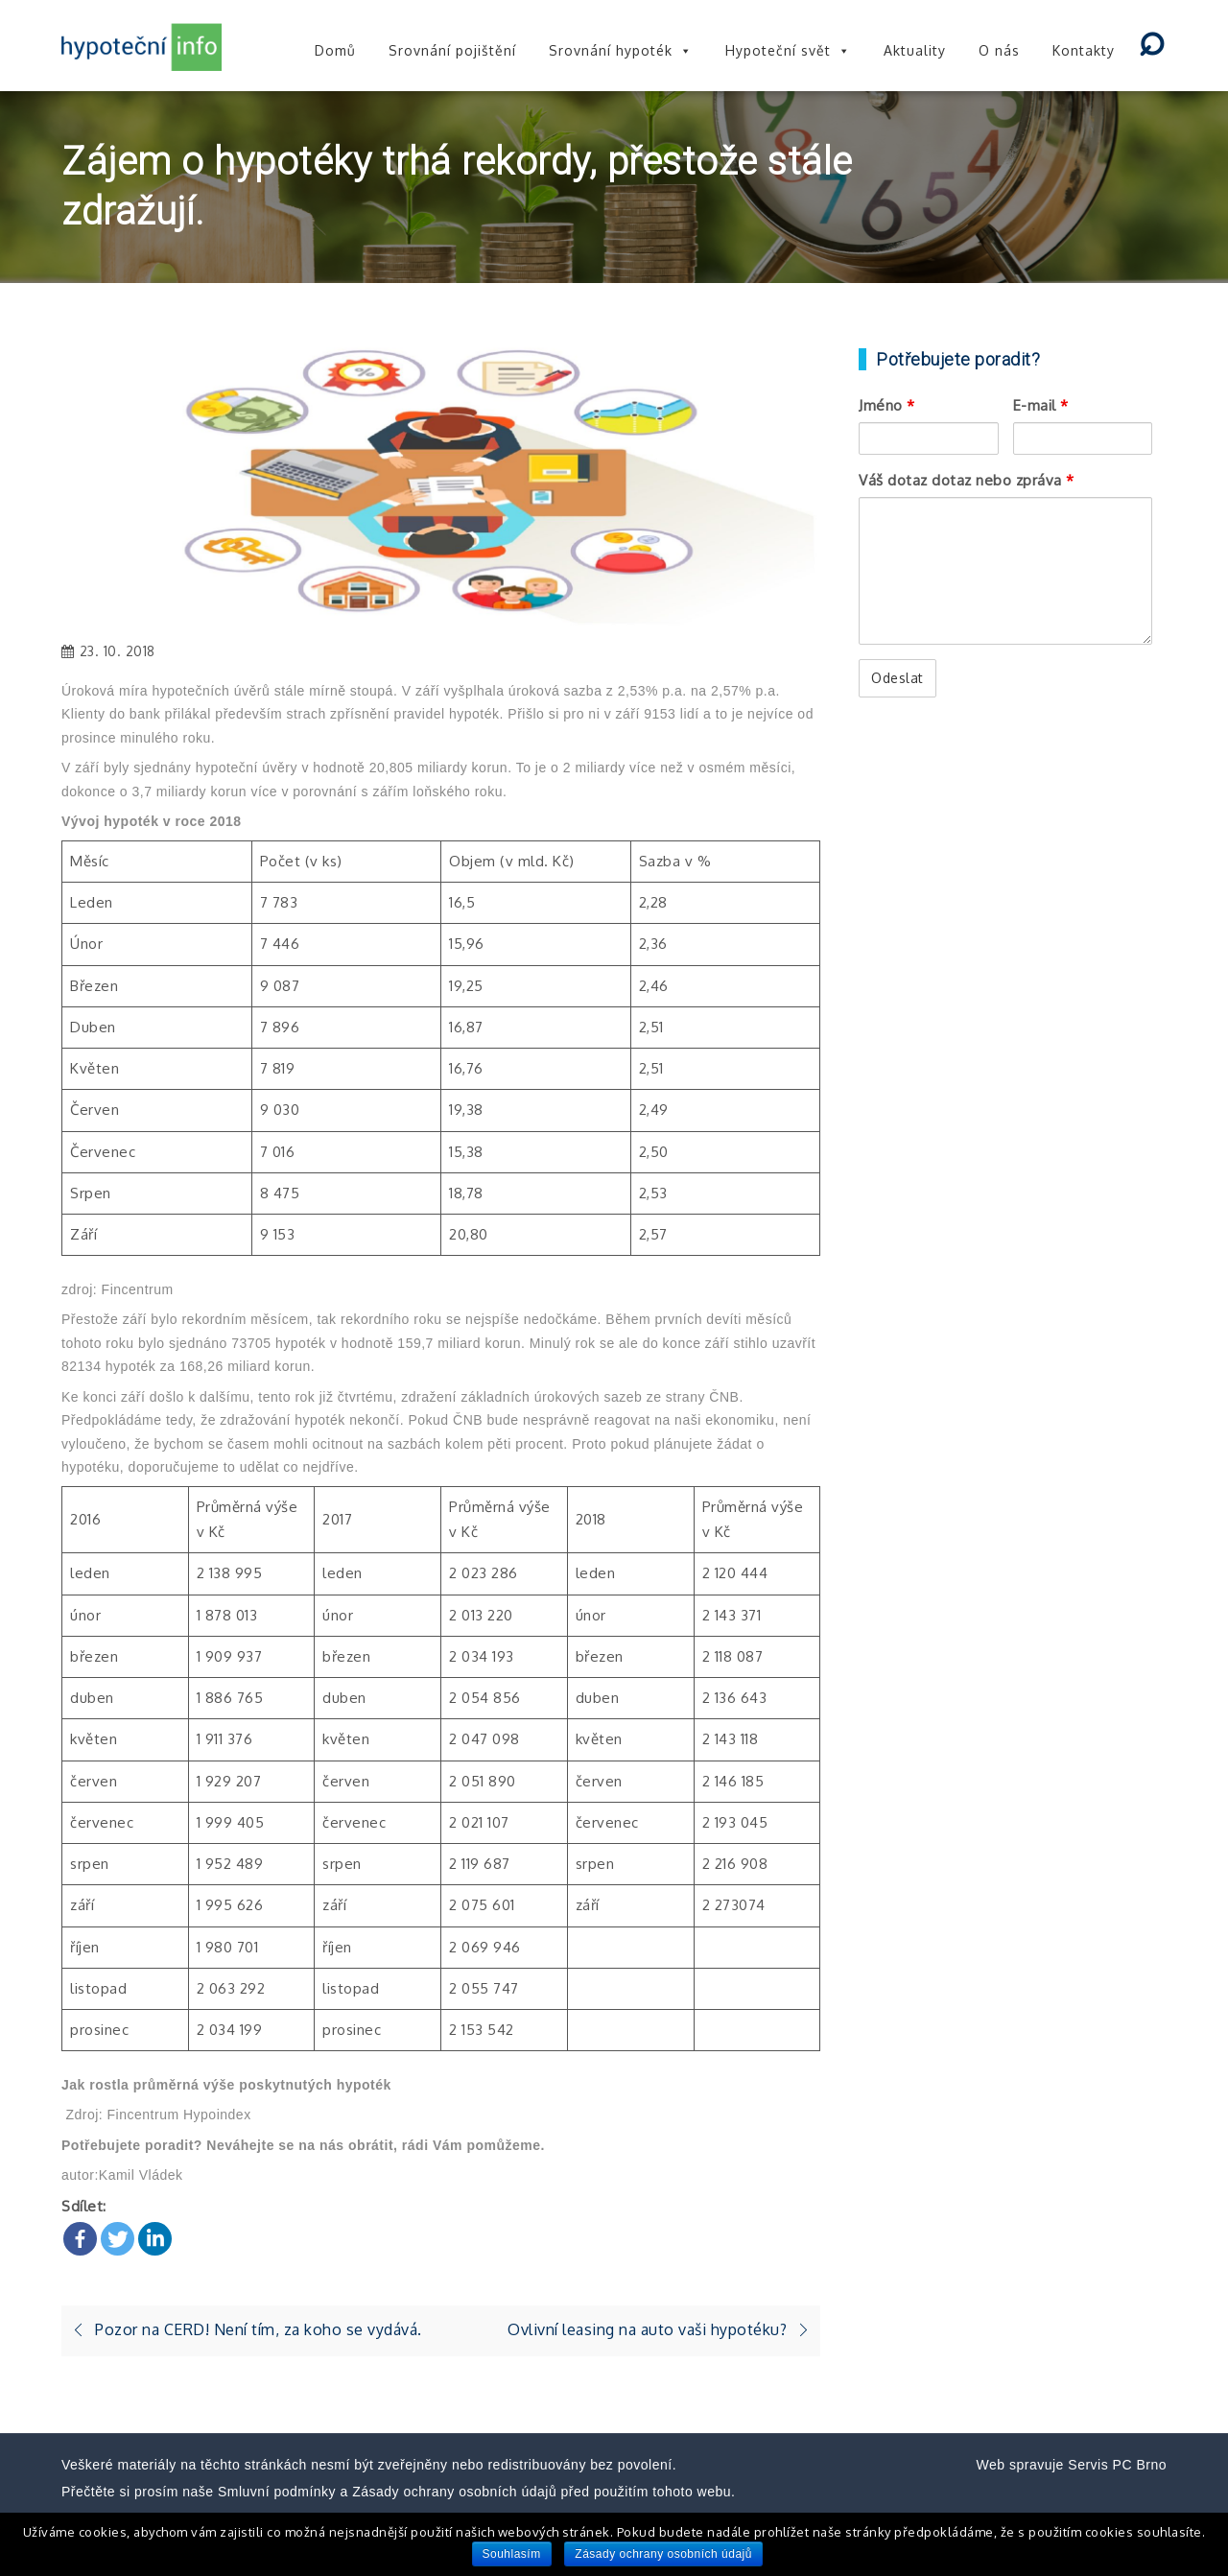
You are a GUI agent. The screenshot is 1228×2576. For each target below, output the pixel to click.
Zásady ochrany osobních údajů (663, 2554)
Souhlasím (512, 2554)
